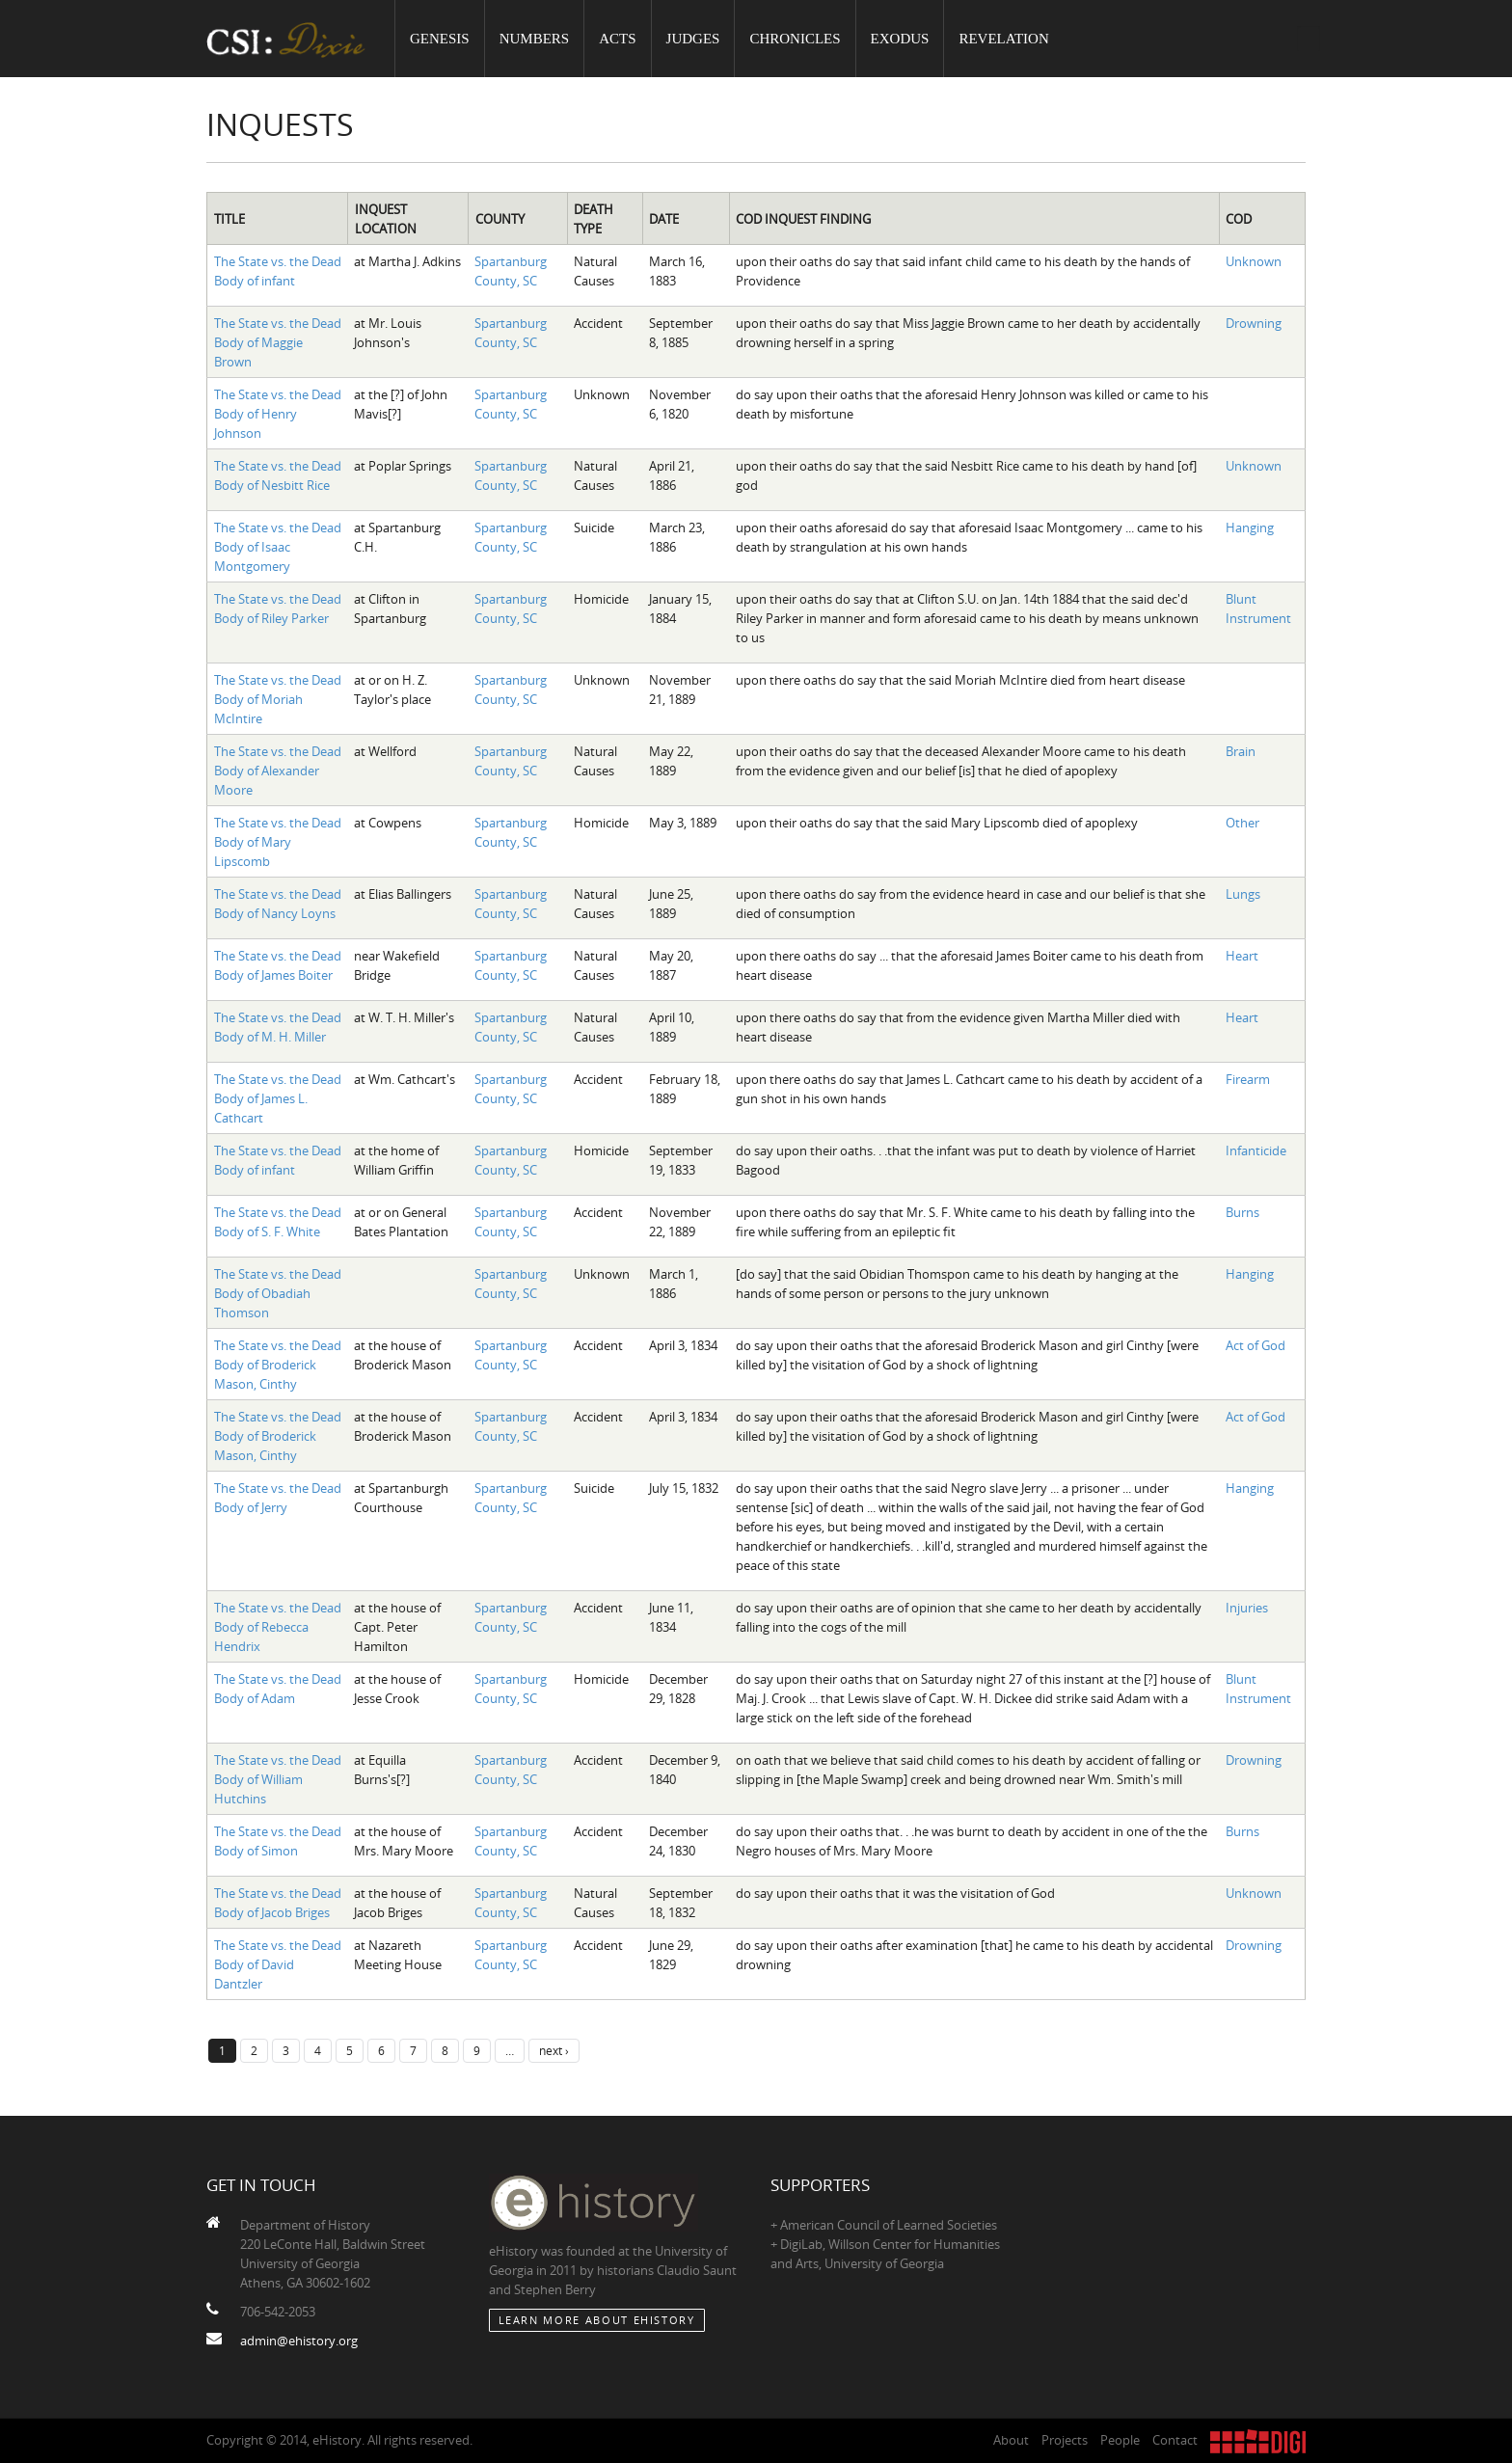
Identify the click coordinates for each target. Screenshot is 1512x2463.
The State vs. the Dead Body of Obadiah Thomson (277, 1293)
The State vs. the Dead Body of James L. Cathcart (277, 1098)
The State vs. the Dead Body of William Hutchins (277, 1779)
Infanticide (1256, 1150)
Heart (1242, 955)
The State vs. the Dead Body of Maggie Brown (277, 342)
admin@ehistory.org (299, 2340)
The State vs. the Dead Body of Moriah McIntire (277, 699)
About (1011, 2440)
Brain (1241, 751)
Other (1242, 822)
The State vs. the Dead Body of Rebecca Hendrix (277, 1627)
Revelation (1003, 38)
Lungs (1243, 894)
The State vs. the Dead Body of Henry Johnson (277, 414)
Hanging (1250, 527)
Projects (1064, 2440)
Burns (1242, 1212)
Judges (693, 38)
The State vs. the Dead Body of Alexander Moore (277, 770)
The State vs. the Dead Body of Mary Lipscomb (277, 842)
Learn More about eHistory (597, 2320)
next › (554, 2050)
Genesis (440, 38)
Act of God (1255, 1345)
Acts (617, 38)
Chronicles (794, 38)
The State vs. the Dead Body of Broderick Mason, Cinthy (277, 1365)
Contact (1175, 2440)
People (1120, 2440)
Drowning (1254, 323)
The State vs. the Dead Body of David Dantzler (277, 1964)
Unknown (1254, 261)
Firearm (1248, 1079)
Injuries (1247, 1607)
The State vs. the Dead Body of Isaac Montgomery (277, 547)
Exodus (900, 38)
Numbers (535, 38)
